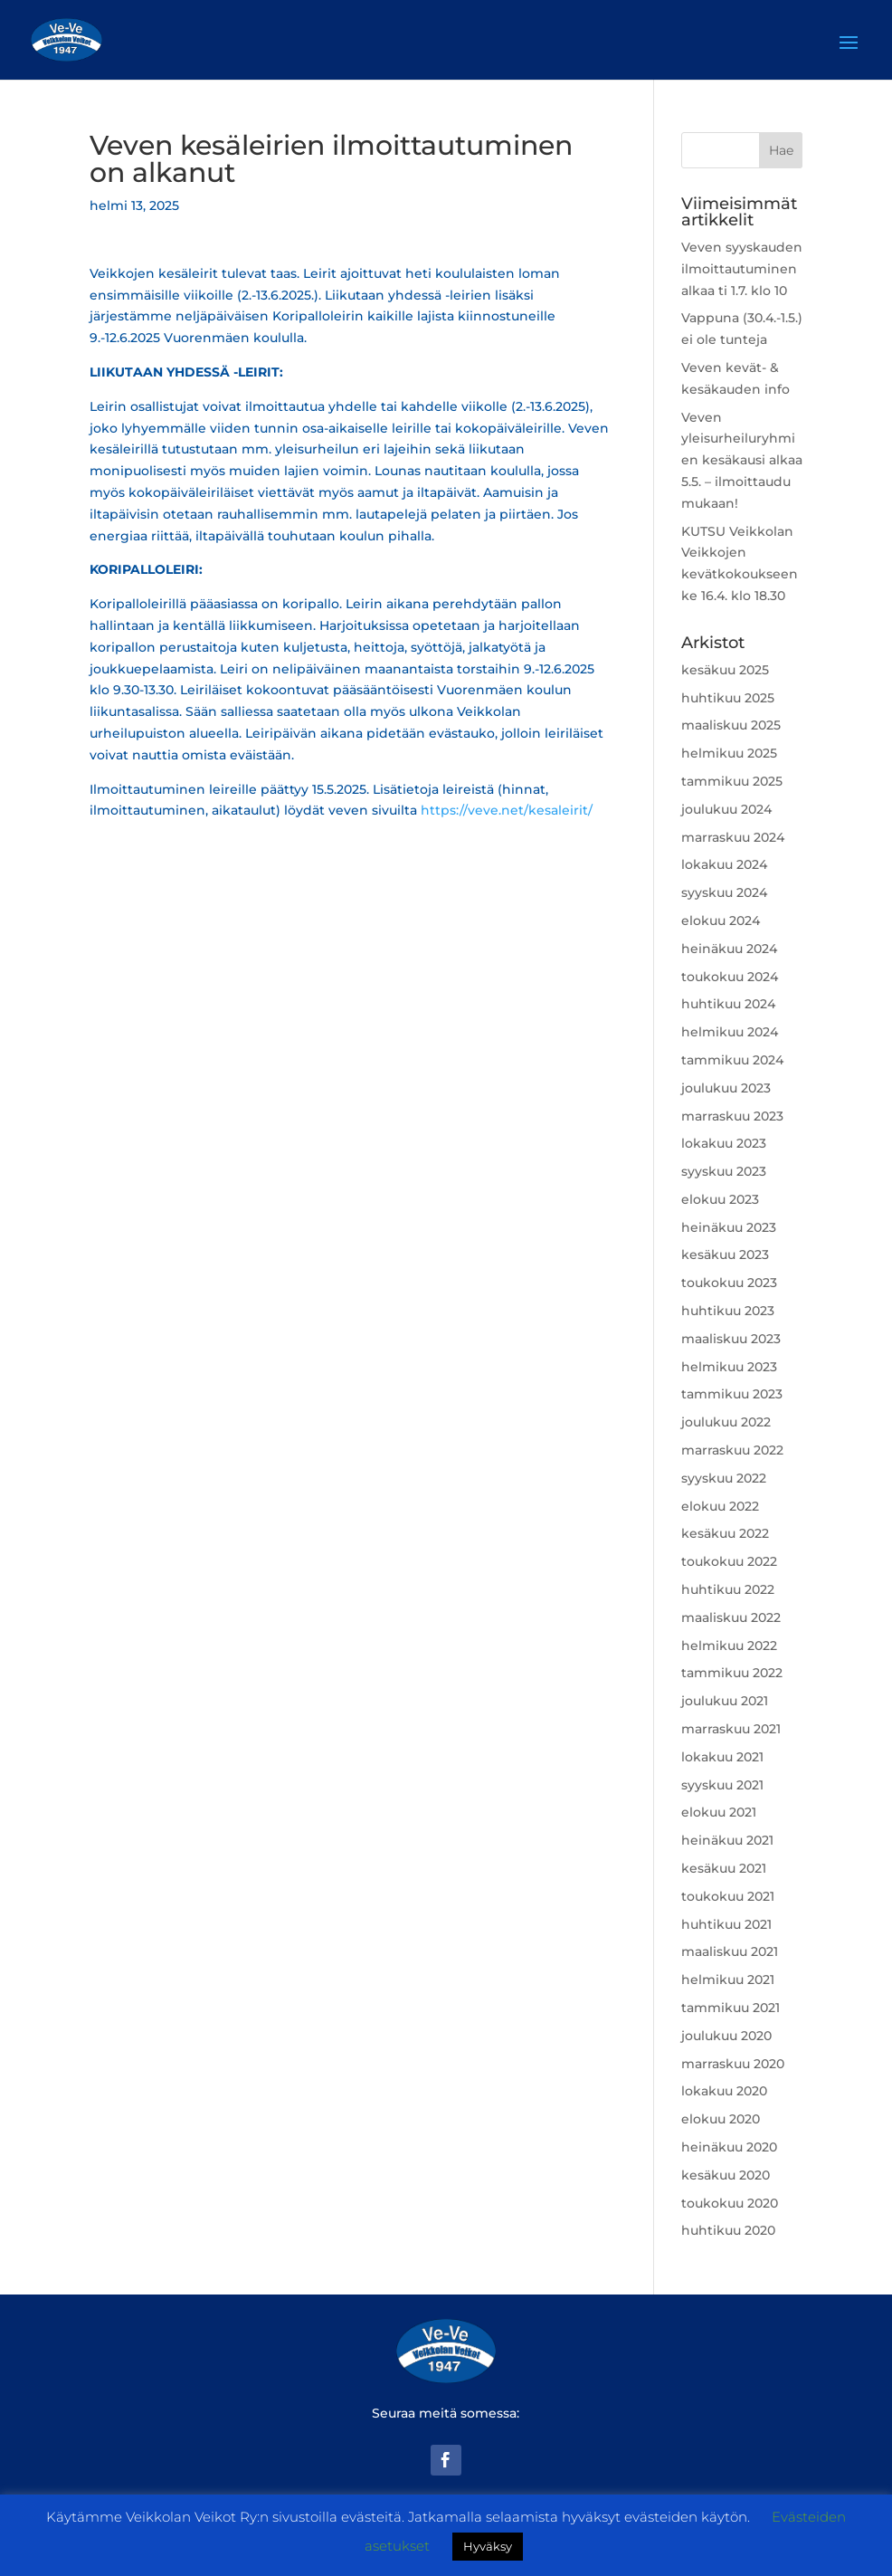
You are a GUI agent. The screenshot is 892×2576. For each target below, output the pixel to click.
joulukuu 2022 (726, 1422)
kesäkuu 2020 (725, 2175)
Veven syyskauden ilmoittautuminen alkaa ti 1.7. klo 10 (741, 269)
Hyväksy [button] (487, 2546)
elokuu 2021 (718, 1812)
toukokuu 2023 (729, 1282)
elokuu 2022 (720, 1506)
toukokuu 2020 (729, 2203)
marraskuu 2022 (732, 1450)
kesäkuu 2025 (725, 670)
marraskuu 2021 (731, 1729)
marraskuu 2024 (732, 837)
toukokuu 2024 (729, 976)
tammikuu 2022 (732, 1673)
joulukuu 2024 (726, 809)
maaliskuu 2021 (729, 1951)
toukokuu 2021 (727, 1896)
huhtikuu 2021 (726, 1924)
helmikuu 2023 (729, 1367)
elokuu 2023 (720, 1199)
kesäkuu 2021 (723, 1868)
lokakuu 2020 (724, 2091)
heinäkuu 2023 (728, 1227)
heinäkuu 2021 (727, 1840)
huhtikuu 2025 (727, 698)
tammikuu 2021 (730, 2007)
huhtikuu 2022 (727, 1589)
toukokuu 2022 (729, 1561)
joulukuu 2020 (726, 2035)
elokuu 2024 (720, 920)
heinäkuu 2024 (729, 948)
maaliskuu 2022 (731, 1617)
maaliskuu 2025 (731, 725)
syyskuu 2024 (724, 892)
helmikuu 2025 (729, 753)
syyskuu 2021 (722, 1785)
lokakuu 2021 (722, 1757)
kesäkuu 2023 (725, 1254)
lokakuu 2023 (723, 1143)
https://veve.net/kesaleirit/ (507, 810)
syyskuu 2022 (723, 1478)
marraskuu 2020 (732, 2064)
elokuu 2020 (720, 2119)
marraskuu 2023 (732, 1116)
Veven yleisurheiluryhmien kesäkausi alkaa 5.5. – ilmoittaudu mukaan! (741, 460)
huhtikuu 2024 (728, 1004)
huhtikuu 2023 (727, 1310)
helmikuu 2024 (729, 1032)
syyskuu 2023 (723, 1171)
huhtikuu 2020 (728, 2230)
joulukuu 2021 (724, 1701)
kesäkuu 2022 (725, 1533)
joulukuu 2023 (726, 1088)
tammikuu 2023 (732, 1394)
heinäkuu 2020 (729, 2147)
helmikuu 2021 (727, 1979)
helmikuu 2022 (729, 1645)
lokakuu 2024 (724, 864)
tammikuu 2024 (732, 1060)
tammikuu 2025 (732, 781)
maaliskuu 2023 (731, 1339)
